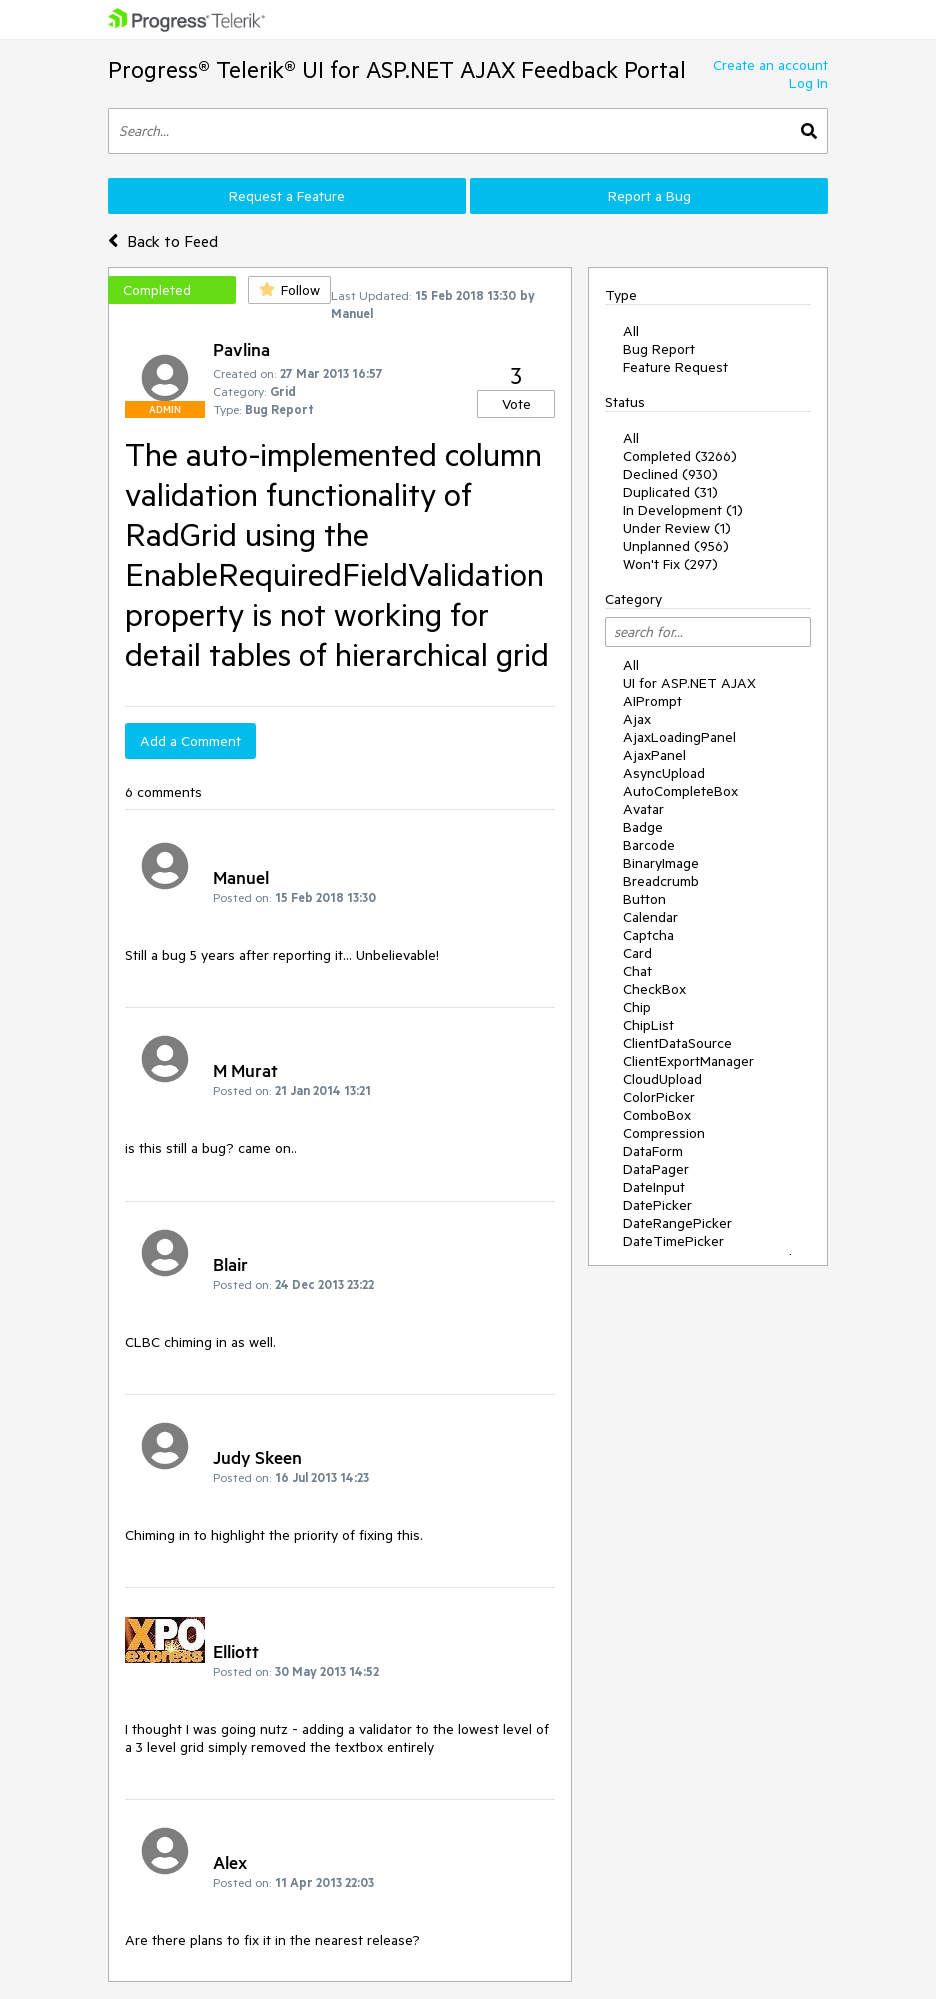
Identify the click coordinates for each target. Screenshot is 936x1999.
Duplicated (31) (670, 492)
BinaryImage (661, 863)
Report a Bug (649, 196)
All (631, 331)
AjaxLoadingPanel (679, 737)
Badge (643, 827)
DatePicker (657, 1205)
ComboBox (657, 1115)
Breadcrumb (661, 881)
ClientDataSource (677, 1043)
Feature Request (675, 367)
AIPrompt (652, 701)
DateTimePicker (673, 1241)
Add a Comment (190, 741)
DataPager (656, 1169)
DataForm (653, 1151)
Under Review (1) (677, 528)
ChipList (648, 1025)
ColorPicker (659, 1097)
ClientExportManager (688, 1061)
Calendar (650, 917)
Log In (808, 83)
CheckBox (654, 989)
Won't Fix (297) (670, 564)
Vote (516, 404)
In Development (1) (683, 510)
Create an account (770, 65)
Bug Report (659, 349)
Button (644, 899)
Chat (637, 971)
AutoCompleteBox (680, 791)
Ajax (637, 719)
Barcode (649, 845)
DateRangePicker (677, 1223)
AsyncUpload (664, 773)
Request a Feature (287, 196)
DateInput (654, 1187)
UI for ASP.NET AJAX (689, 683)
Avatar (643, 809)
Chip (637, 1007)
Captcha (648, 935)
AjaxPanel (654, 755)
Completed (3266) (680, 456)
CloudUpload (662, 1079)
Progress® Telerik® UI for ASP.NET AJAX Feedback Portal (397, 69)
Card (637, 953)
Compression (664, 1133)
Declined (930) (670, 474)
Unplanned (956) (676, 546)
